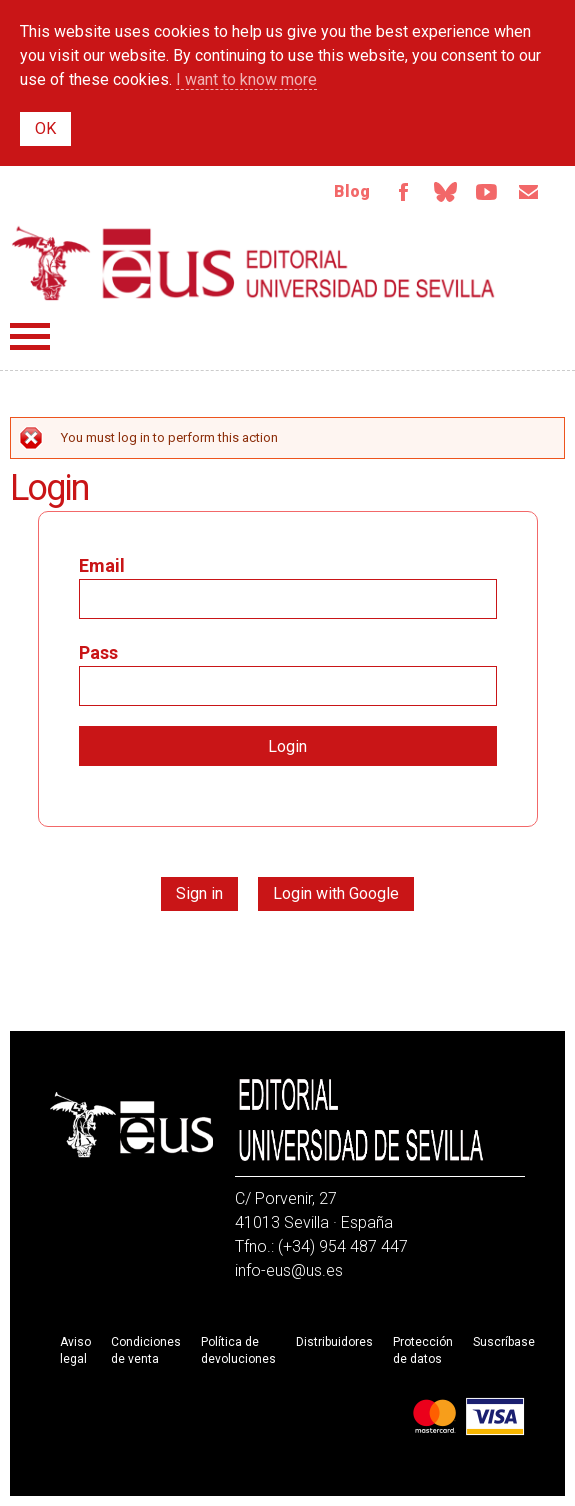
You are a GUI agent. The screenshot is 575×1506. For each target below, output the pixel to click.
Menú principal (30, 336)
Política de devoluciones (238, 1350)
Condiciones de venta (146, 1350)
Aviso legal (75, 1350)
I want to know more (246, 79)
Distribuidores (334, 1342)
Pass (98, 652)
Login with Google (336, 893)
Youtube (487, 192)
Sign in (199, 893)
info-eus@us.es (289, 1270)
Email (529, 192)
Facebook (403, 192)
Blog (352, 191)
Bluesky (445, 192)
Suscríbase (504, 1342)
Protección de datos (423, 1350)
